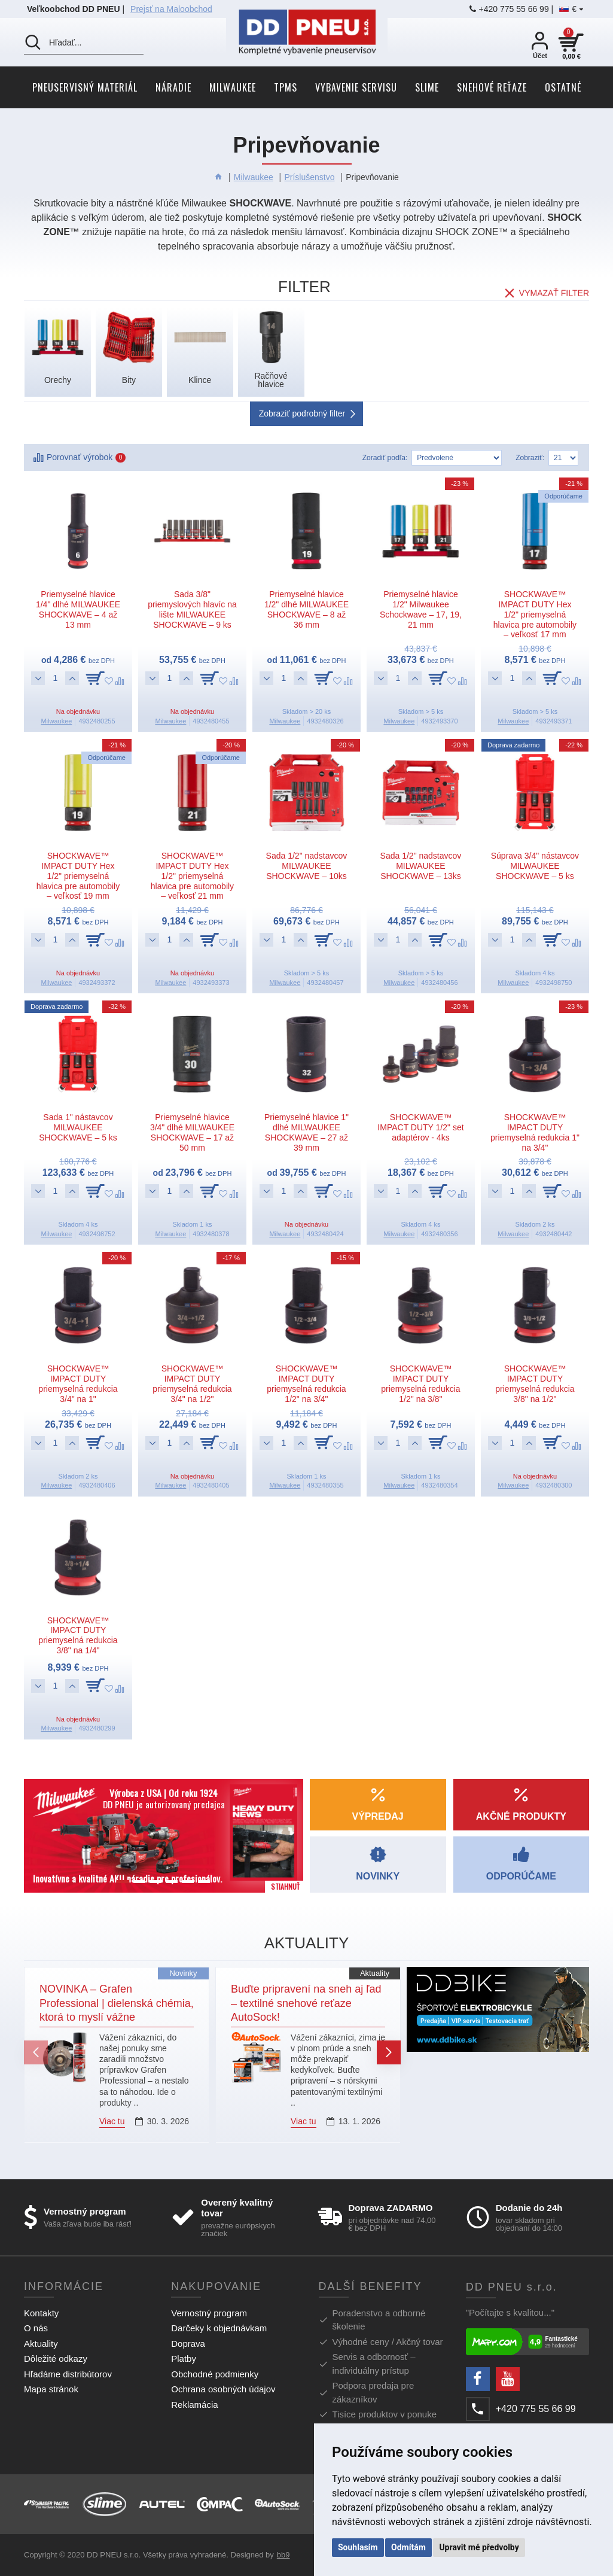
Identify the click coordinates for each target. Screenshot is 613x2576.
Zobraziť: (530, 458)
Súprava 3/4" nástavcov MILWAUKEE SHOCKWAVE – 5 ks (535, 866)
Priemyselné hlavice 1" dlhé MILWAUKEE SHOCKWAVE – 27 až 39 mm (306, 1132)
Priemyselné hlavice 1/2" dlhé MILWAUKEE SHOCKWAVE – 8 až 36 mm (306, 609)
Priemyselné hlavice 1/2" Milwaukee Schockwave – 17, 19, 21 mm (421, 609)
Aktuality (374, 1973)
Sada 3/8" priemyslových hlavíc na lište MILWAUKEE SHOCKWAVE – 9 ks (192, 609)
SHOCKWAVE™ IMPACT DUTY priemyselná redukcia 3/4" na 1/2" (192, 1383)
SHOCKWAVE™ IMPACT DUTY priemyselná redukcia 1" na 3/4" (535, 1132)
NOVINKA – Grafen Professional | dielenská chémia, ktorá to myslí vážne (116, 2003)
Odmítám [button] (408, 2547)
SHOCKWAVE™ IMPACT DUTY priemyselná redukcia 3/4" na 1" (77, 1383)
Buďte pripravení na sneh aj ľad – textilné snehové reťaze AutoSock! (306, 2003)
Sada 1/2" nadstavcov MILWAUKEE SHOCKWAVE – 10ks (306, 866)
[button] (36, 2052)
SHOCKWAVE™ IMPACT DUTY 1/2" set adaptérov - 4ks (420, 1127)
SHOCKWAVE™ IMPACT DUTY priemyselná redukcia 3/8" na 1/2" (534, 1383)
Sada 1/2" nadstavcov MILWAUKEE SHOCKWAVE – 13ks (421, 866)
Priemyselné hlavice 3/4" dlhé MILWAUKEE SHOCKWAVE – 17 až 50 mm (192, 1132)
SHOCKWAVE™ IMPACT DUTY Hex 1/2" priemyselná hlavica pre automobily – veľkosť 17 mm (535, 614)
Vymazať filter (554, 289)
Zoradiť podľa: (384, 458)
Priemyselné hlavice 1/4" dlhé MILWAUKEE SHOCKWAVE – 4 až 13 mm (78, 609)
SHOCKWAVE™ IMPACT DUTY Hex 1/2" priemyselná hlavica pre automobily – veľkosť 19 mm (78, 876)
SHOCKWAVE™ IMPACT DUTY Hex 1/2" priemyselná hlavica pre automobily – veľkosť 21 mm (192, 876)
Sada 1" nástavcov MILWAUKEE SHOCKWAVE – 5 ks (78, 1127)
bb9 (283, 2554)
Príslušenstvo (309, 177)
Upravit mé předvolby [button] (479, 2547)
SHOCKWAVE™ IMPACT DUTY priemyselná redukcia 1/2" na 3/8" (420, 1383)
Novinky (183, 1973)
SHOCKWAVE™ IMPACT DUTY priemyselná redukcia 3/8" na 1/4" (77, 1635)
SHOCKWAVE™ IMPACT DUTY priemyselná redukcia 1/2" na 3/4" (306, 1383)
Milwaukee (253, 177)
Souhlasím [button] (358, 2547)
